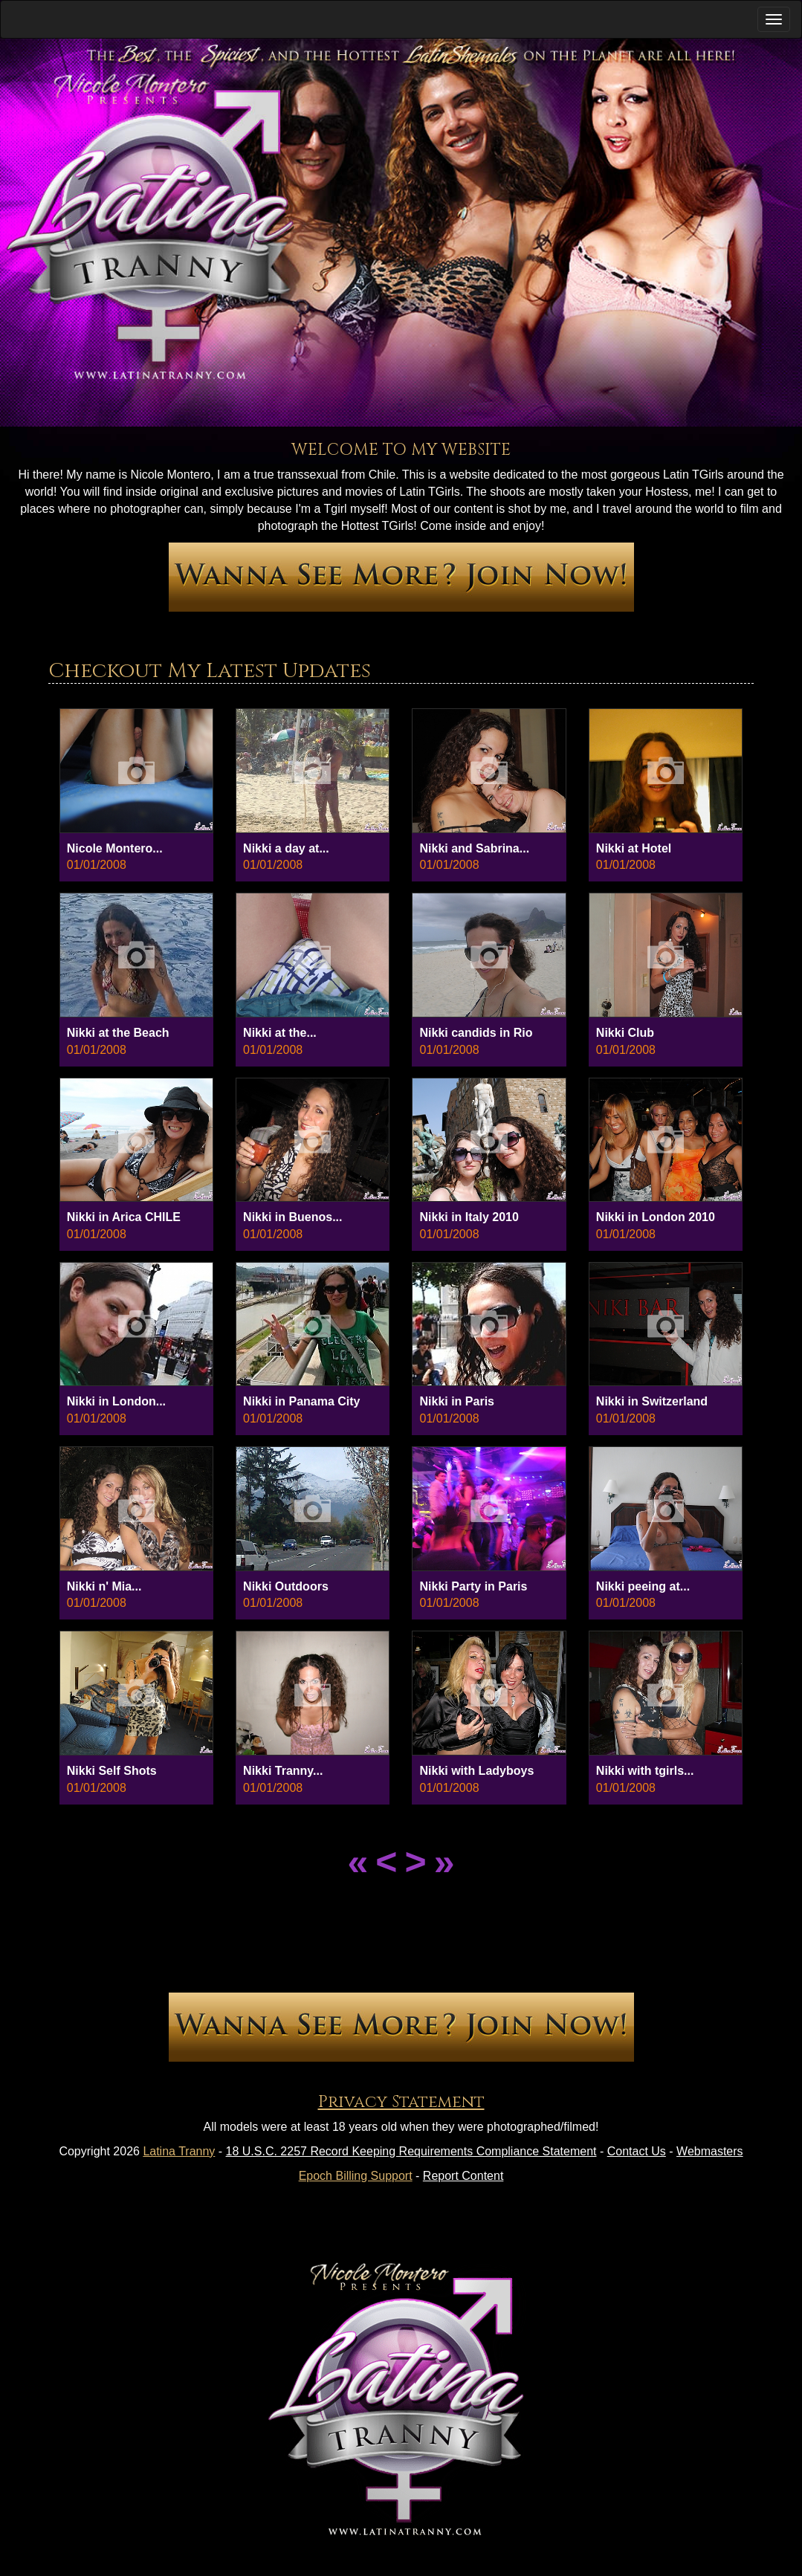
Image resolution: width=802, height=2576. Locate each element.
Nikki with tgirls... (645, 1770)
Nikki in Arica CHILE (124, 1217)
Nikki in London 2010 (655, 1217)
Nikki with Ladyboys (476, 1770)
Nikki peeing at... (643, 1586)
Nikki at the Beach (118, 1032)
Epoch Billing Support (356, 2175)
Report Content (463, 2175)
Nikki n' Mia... (104, 1586)
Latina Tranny (179, 2151)
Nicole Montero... (115, 848)
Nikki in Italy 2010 (468, 1217)
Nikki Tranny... (283, 1770)
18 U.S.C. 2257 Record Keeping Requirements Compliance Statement (411, 2151)
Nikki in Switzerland (652, 1401)
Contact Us (636, 2151)
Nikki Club (625, 1032)
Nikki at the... (280, 1032)
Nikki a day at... (286, 848)
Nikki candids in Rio (475, 1032)
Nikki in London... (116, 1401)
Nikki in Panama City (301, 1401)
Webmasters (709, 2151)
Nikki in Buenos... (292, 1217)
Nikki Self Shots (112, 1770)
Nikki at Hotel (633, 848)
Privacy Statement (401, 2102)
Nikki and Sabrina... (474, 848)
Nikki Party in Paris (473, 1586)
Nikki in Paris (456, 1401)
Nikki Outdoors (286, 1586)
